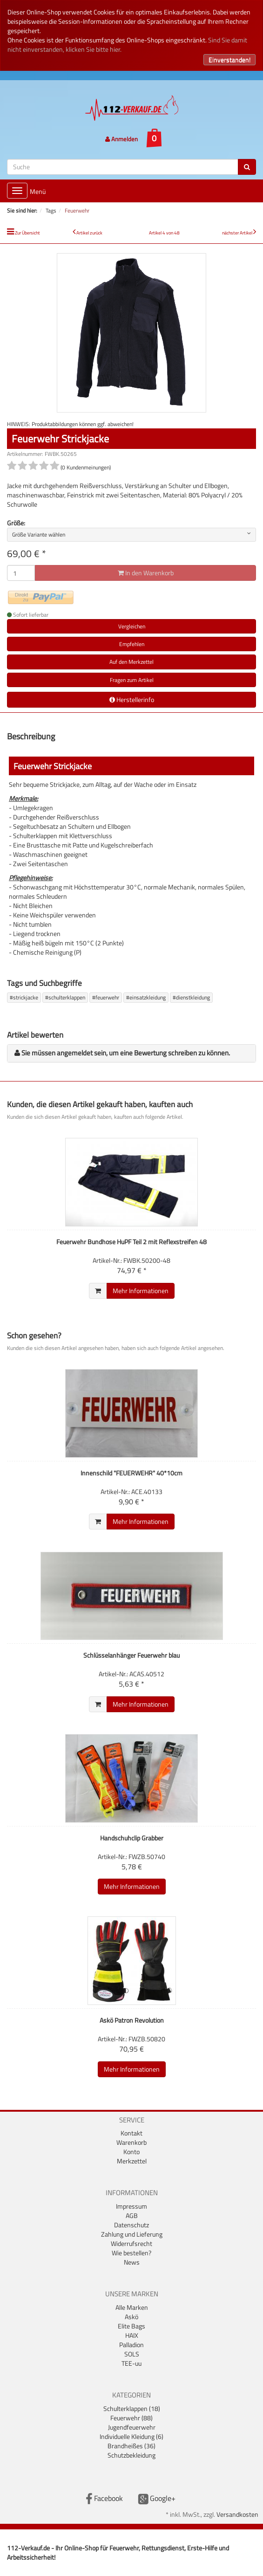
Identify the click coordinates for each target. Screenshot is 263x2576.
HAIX (131, 2335)
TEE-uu (131, 2363)
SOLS (131, 2354)
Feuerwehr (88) (131, 2418)
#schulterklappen (65, 997)
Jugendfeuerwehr (131, 2427)
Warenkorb (131, 2142)
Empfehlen (131, 644)
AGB (132, 2215)
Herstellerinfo (131, 699)
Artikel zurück (89, 232)
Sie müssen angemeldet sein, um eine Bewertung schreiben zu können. (125, 1052)
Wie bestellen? (131, 2253)
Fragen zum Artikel (132, 679)
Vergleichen (131, 626)
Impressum (131, 2206)
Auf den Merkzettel (131, 661)
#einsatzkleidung (146, 997)
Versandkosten (237, 2514)
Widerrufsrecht (131, 2243)
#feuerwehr (105, 997)
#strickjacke (24, 997)
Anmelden (121, 139)
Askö (131, 2316)
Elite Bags (131, 2326)
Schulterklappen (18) (131, 2408)
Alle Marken (131, 2307)
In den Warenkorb (146, 573)
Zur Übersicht (27, 232)
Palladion (131, 2344)
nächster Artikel (237, 232)
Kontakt (131, 2133)
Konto (131, 2151)
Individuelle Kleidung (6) (131, 2436)
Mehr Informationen (141, 1290)
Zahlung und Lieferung (131, 2234)
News (132, 2262)
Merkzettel (132, 2161)
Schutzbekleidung (131, 2455)
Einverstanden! (229, 59)
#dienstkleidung (191, 997)
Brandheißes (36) (131, 2446)
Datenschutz (131, 2225)
